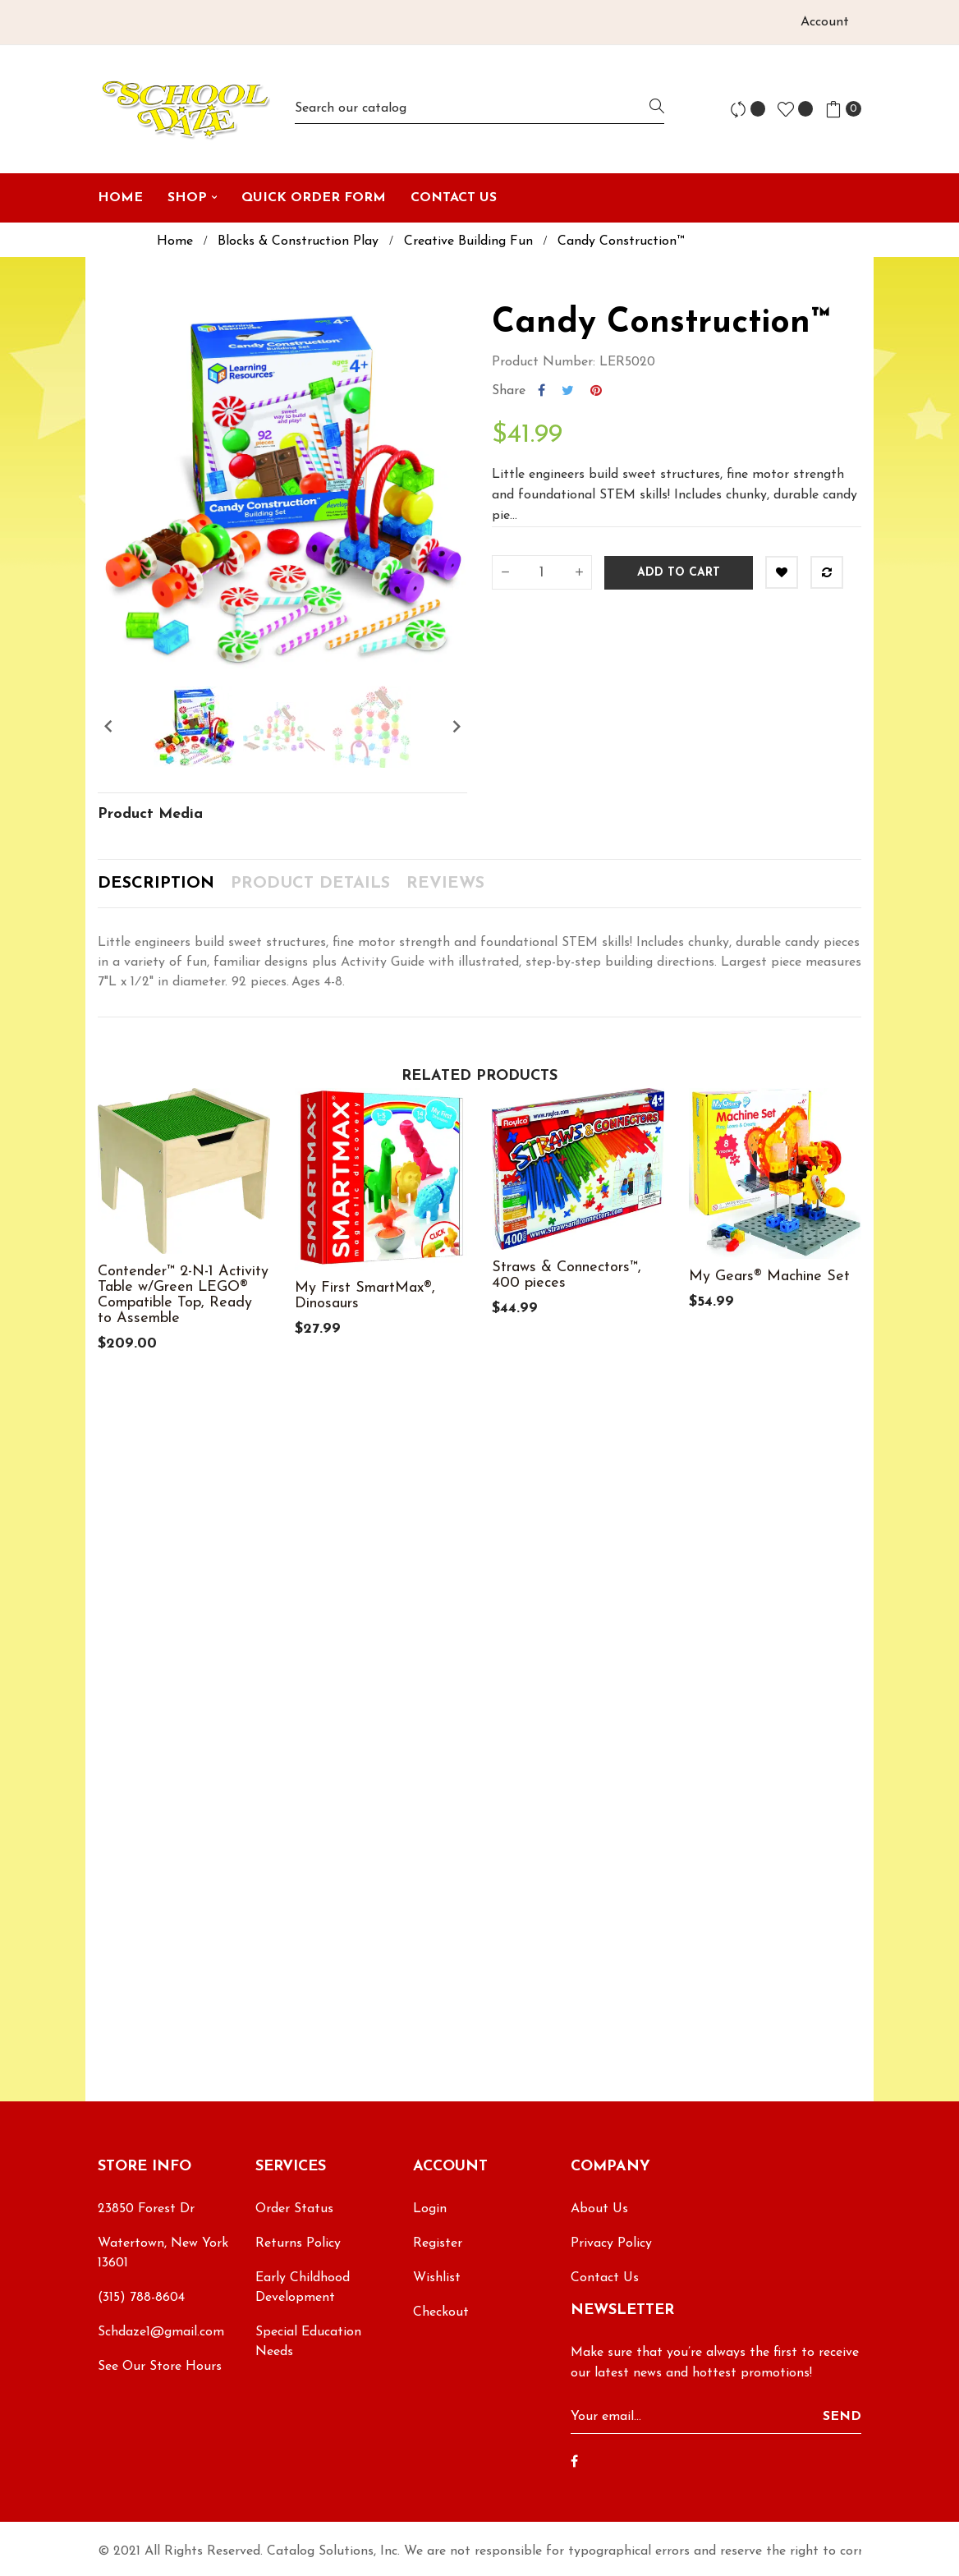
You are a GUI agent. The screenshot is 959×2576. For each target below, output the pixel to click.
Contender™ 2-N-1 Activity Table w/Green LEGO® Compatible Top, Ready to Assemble (183, 1295)
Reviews (445, 883)
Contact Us (605, 2277)
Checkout (441, 2312)
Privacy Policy (611, 2243)
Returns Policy (298, 2243)
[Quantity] (542, 572)
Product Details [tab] (310, 883)
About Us (599, 2209)
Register (437, 2243)
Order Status (294, 2209)
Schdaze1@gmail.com (161, 2332)
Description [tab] (156, 883)
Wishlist (437, 2277)
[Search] (479, 108)
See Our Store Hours (160, 2366)
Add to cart (678, 573)
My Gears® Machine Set (769, 1276)
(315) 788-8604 (141, 2297)
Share (541, 391)
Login (430, 2209)
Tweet (568, 391)
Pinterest (596, 391)
